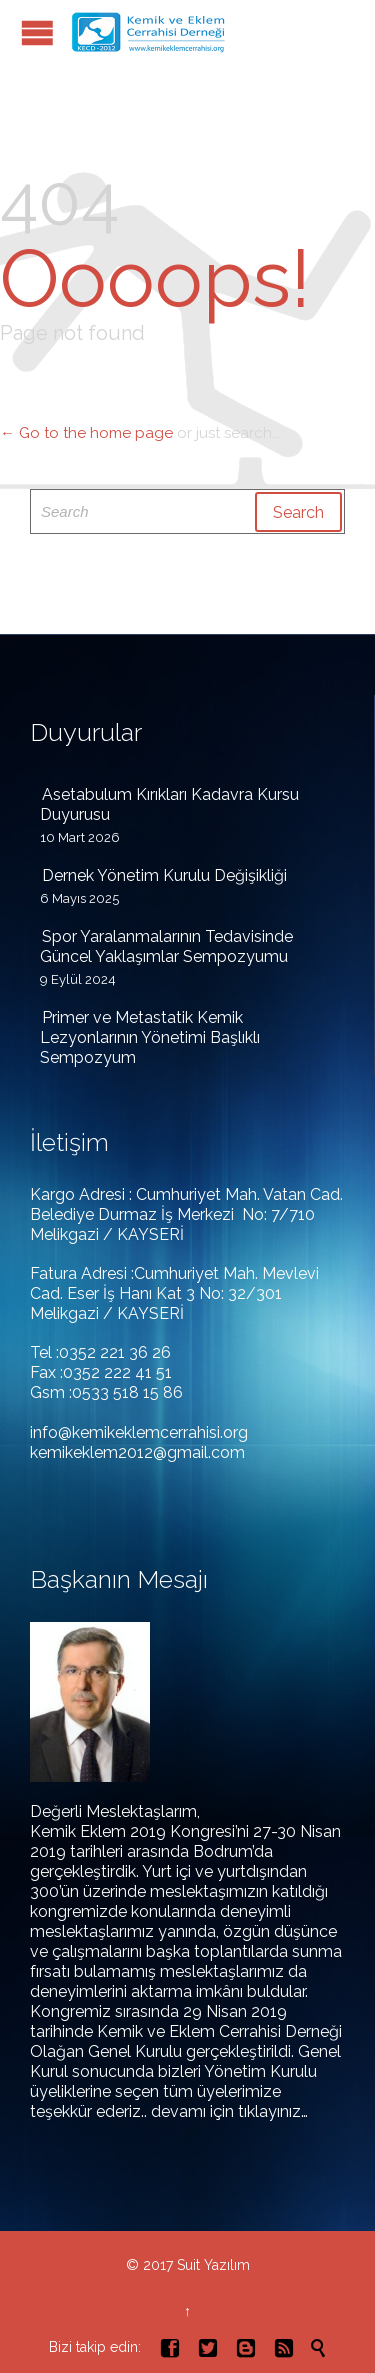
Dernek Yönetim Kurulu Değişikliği (164, 875)
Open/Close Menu (37, 32)
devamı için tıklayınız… (229, 2111)
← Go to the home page (86, 433)
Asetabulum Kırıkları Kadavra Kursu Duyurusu (169, 804)
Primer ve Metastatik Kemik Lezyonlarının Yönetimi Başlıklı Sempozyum (150, 1037)
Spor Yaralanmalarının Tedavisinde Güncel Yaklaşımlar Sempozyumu (166, 946)
